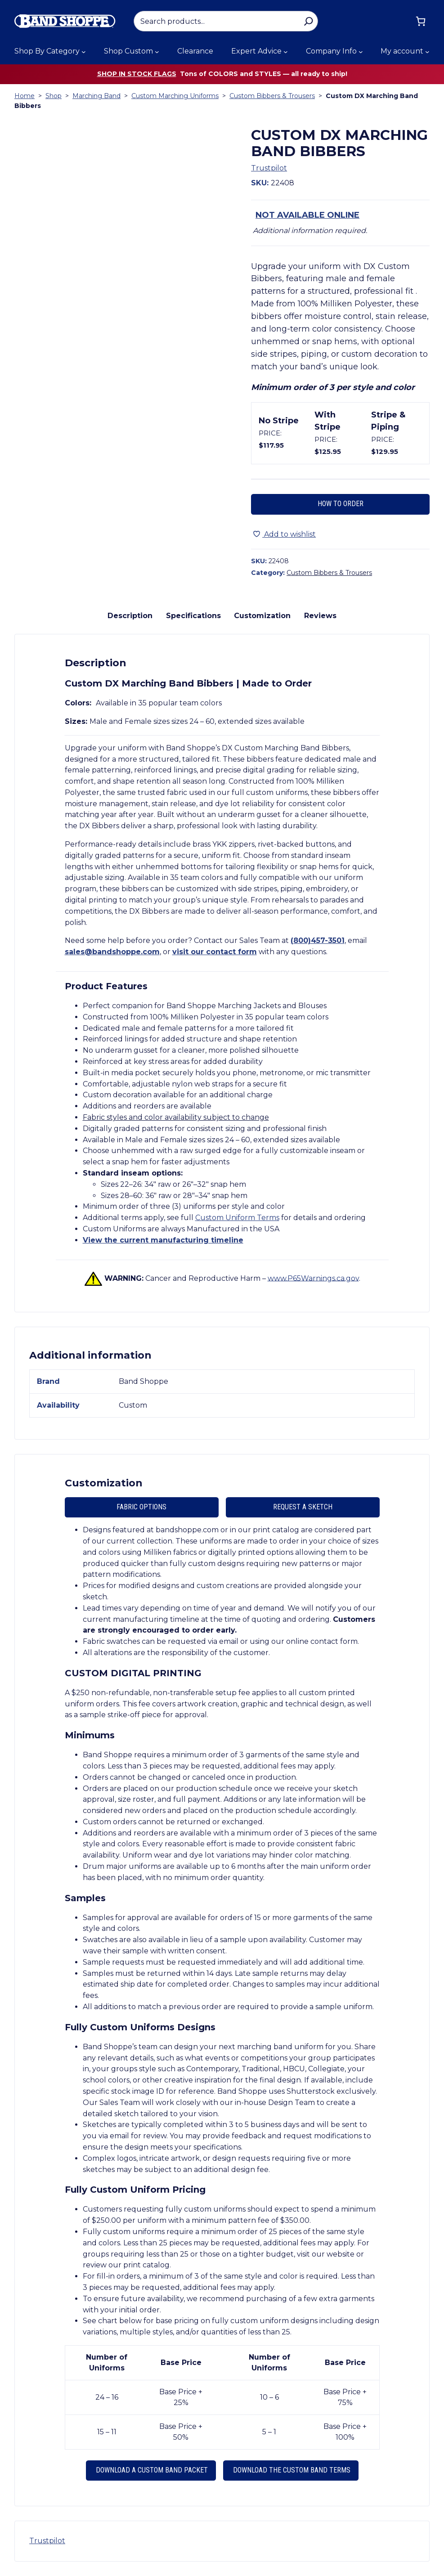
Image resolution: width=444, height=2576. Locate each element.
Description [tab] (130, 615)
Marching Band (96, 96)
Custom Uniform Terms (237, 1217)
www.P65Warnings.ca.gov (313, 1278)
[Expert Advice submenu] (285, 51)
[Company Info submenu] (361, 51)
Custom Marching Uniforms (175, 96)
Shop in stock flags (136, 74)
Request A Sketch (302, 1507)
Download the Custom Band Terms (290, 2470)
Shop (53, 96)
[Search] (308, 21)
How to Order (340, 503)
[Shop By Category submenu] (83, 51)
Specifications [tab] (193, 615)
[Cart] (421, 21)
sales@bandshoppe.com (112, 951)
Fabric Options (141, 1507)
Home (24, 96)
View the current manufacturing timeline (163, 1240)
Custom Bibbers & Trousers (272, 96)
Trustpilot (269, 168)
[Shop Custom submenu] (157, 51)
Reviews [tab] (320, 615)
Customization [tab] (262, 615)
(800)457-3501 (318, 940)
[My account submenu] (427, 51)
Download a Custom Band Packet (151, 2470)
